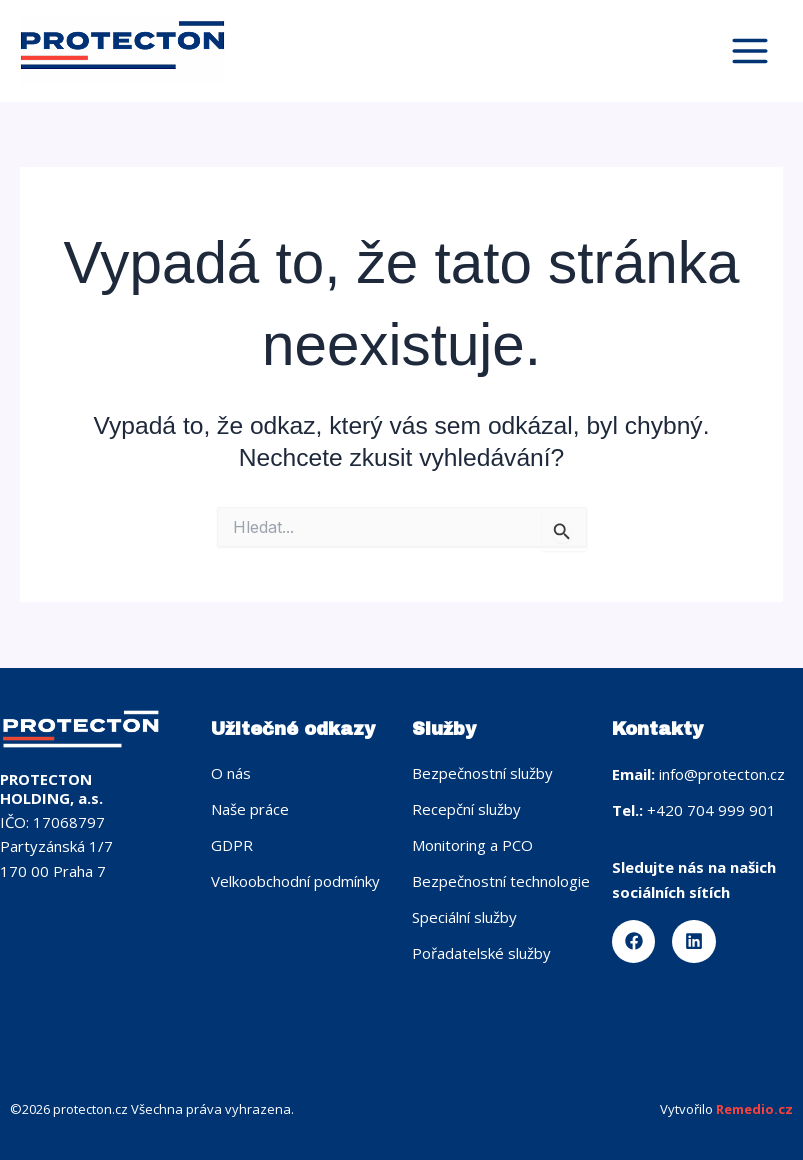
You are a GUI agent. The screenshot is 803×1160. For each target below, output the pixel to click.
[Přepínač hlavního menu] (749, 51)
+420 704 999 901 (711, 810)
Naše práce (250, 809)
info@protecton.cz (722, 774)
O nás (231, 773)
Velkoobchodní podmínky (295, 881)
